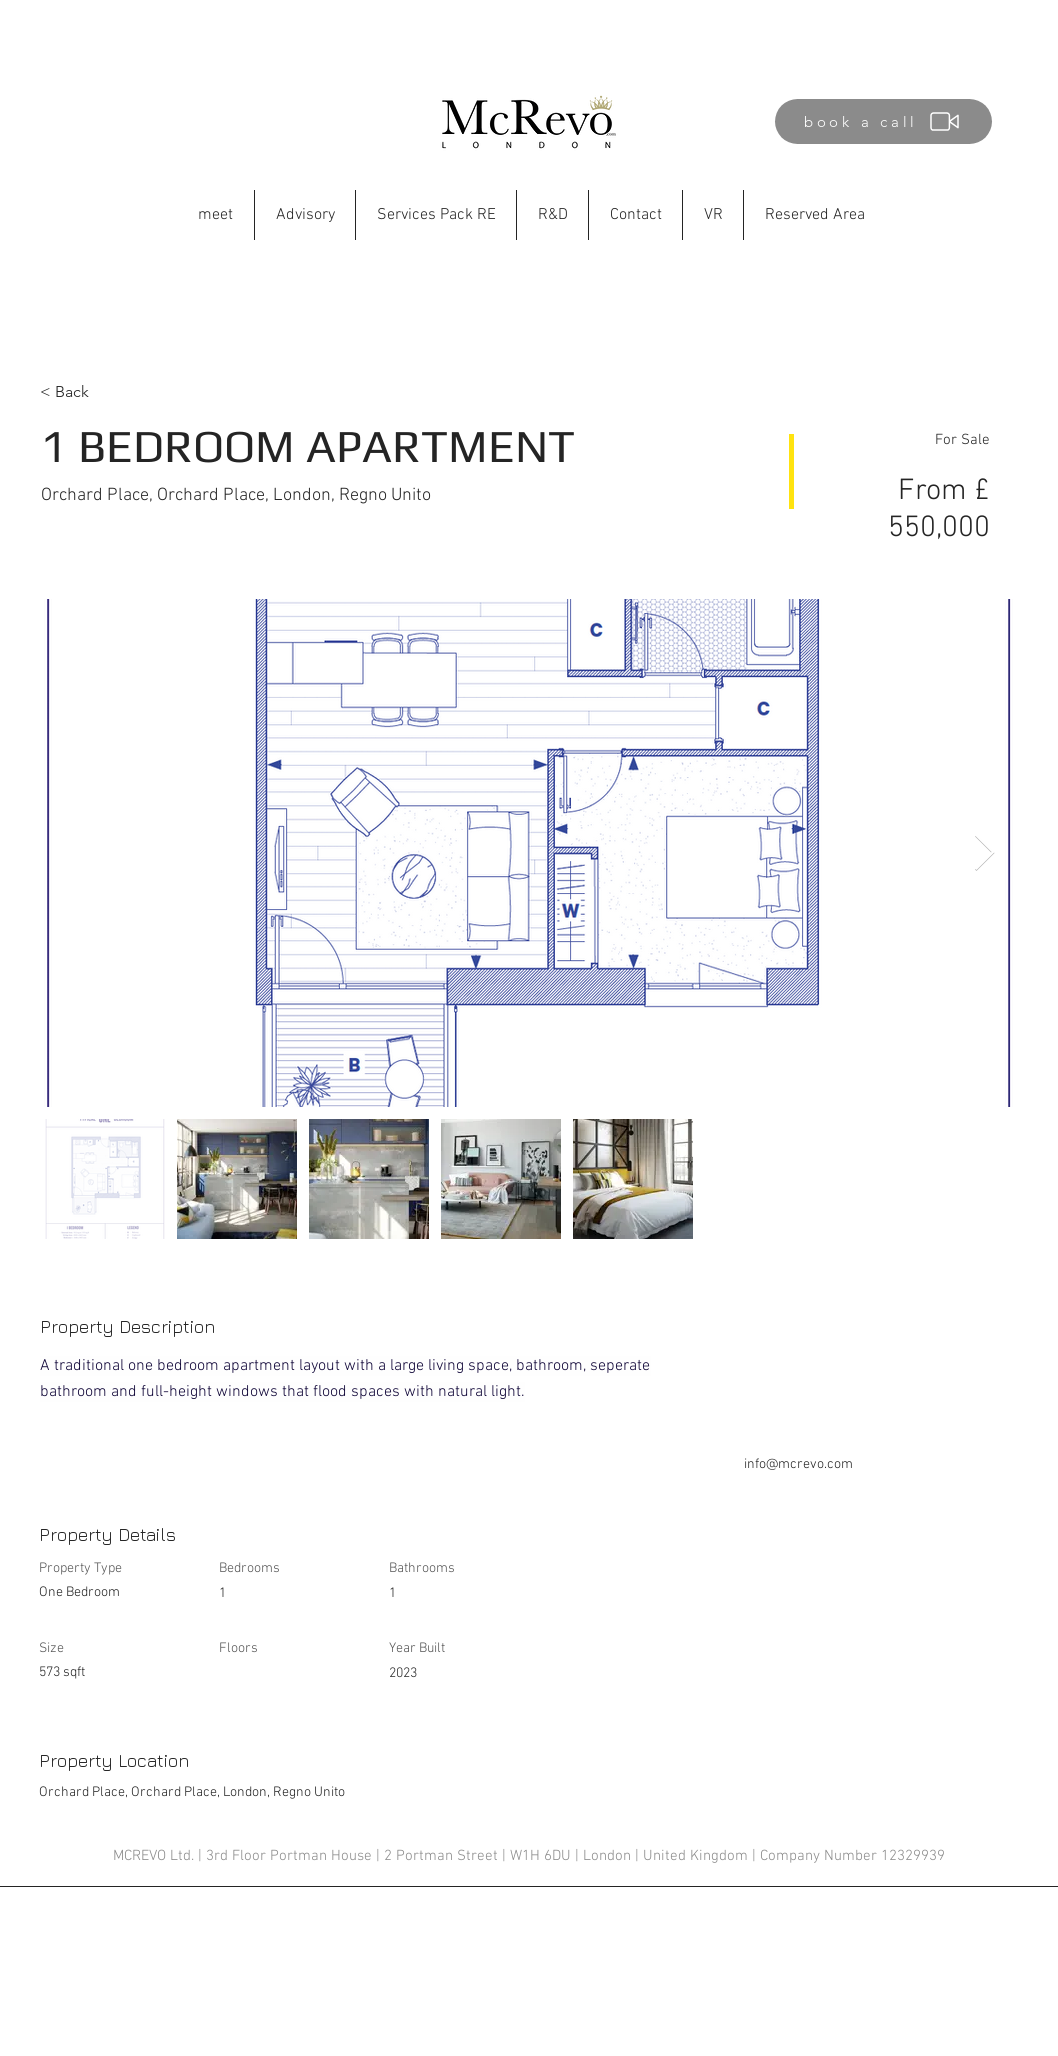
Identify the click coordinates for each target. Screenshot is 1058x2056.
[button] (552, 215)
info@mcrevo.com (798, 1464)
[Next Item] (984, 853)
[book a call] (883, 121)
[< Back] (111, 392)
